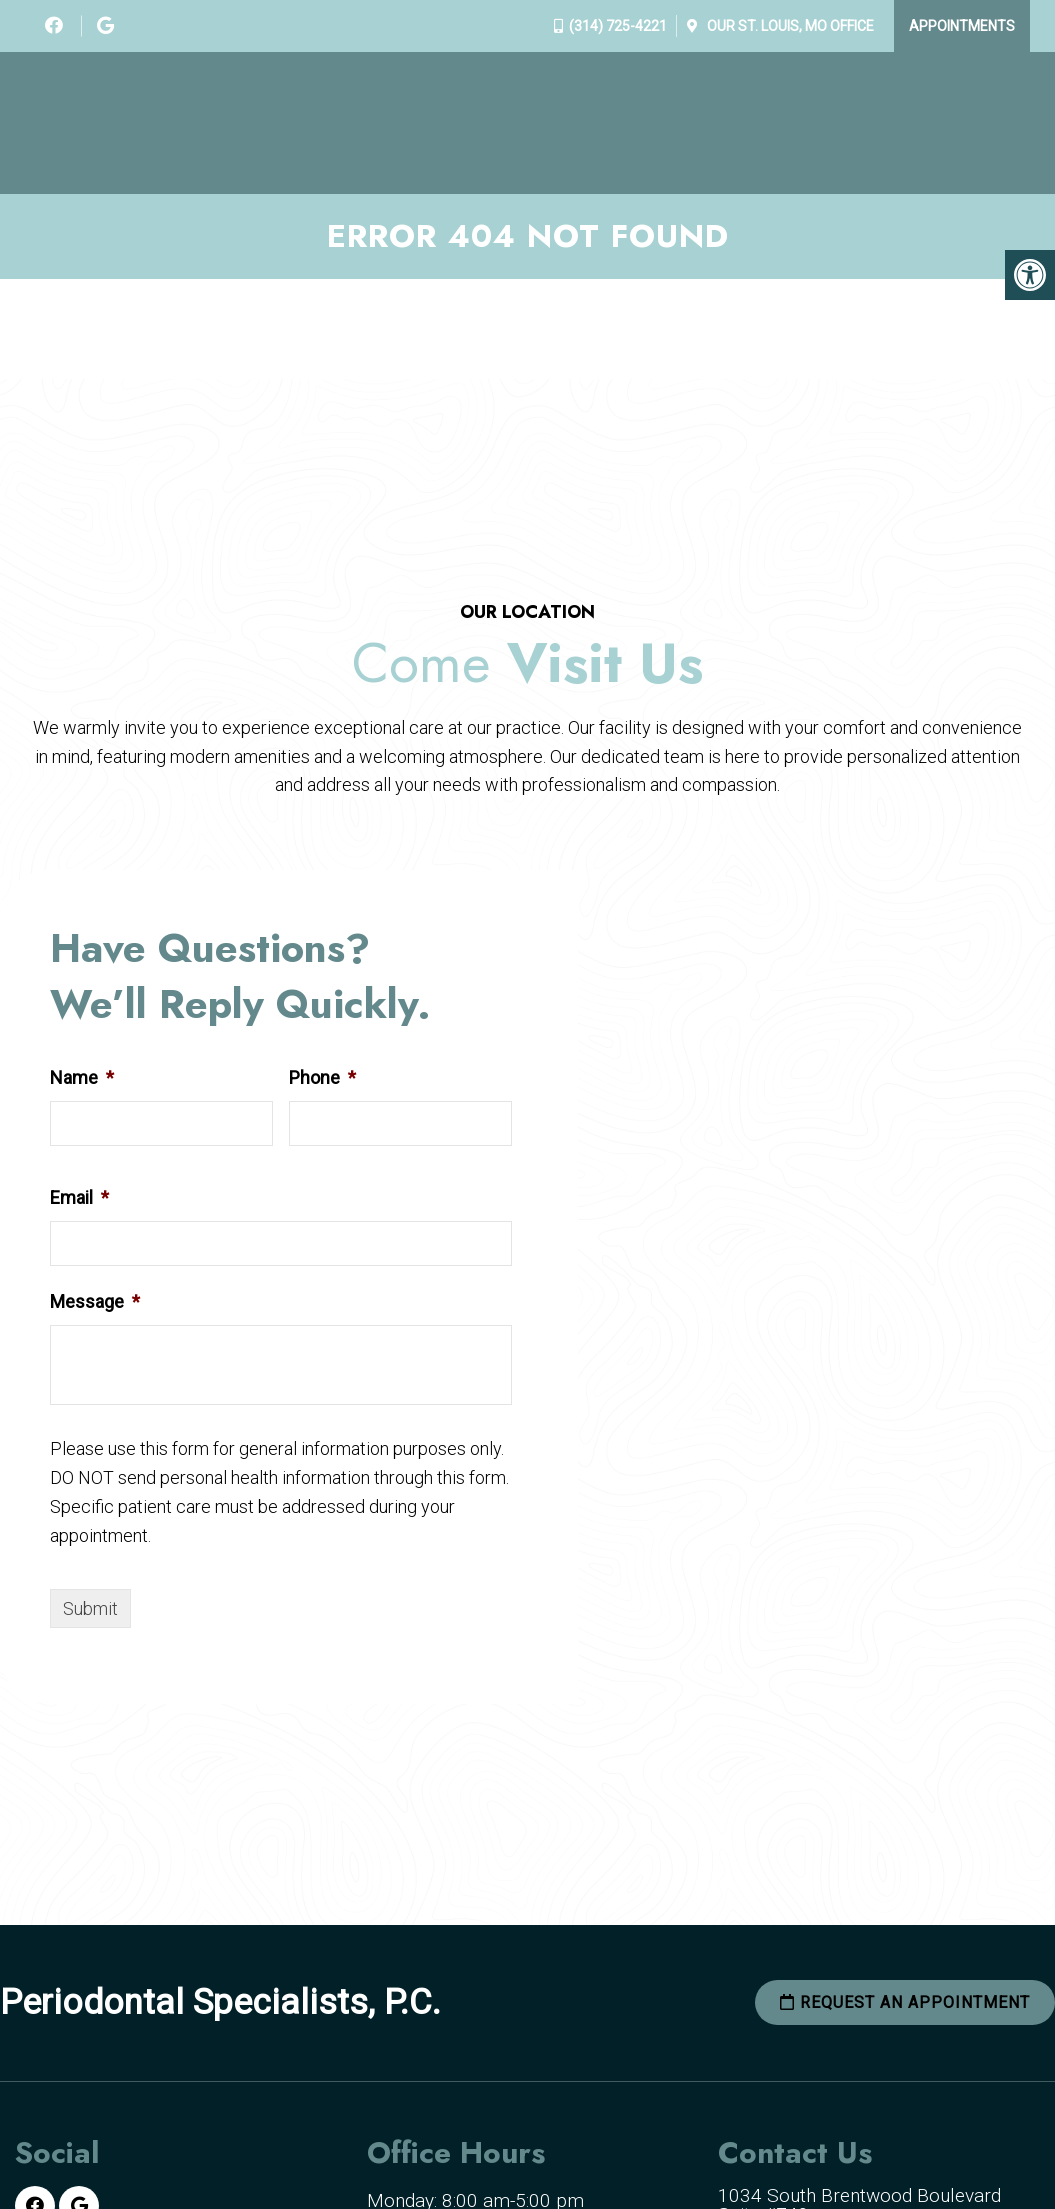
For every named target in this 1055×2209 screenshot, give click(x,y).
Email (79, 1197)
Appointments (962, 26)
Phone (322, 1077)
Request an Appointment (905, 2002)
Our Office (789, 26)
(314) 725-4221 (618, 26)
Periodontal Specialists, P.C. (220, 2002)
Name (82, 1077)
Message (95, 1301)
